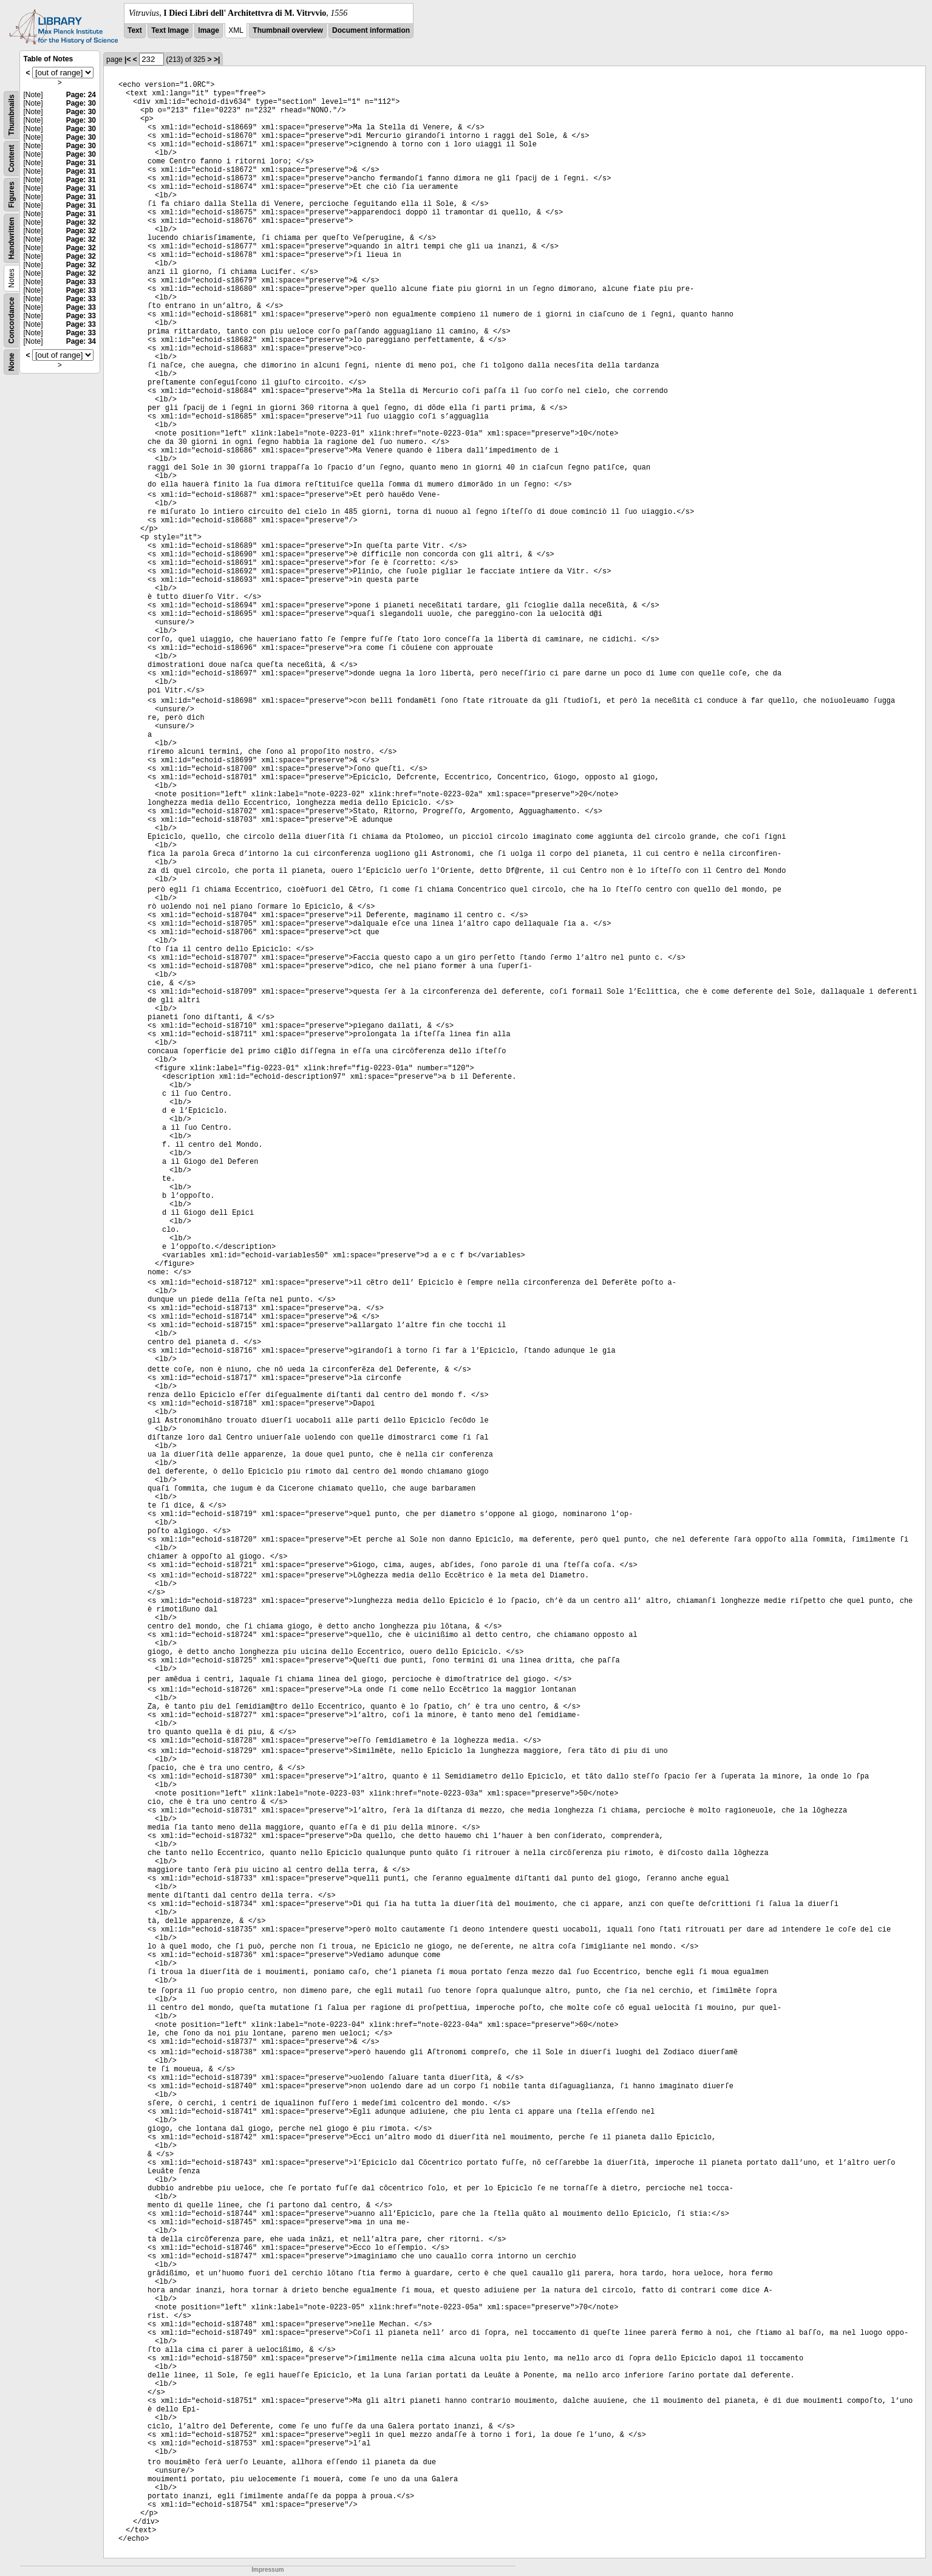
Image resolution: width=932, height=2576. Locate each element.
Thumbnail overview (287, 30)
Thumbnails (11, 115)
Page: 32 (81, 222)
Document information (371, 30)
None (11, 362)
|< (127, 59)
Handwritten (11, 238)
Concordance (11, 320)
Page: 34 (81, 341)
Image (208, 30)
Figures (11, 195)
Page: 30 (81, 103)
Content (11, 158)
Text (135, 30)
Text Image (170, 30)
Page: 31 (81, 163)
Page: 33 (81, 282)
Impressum (267, 2569)
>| (217, 59)
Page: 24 (81, 95)
